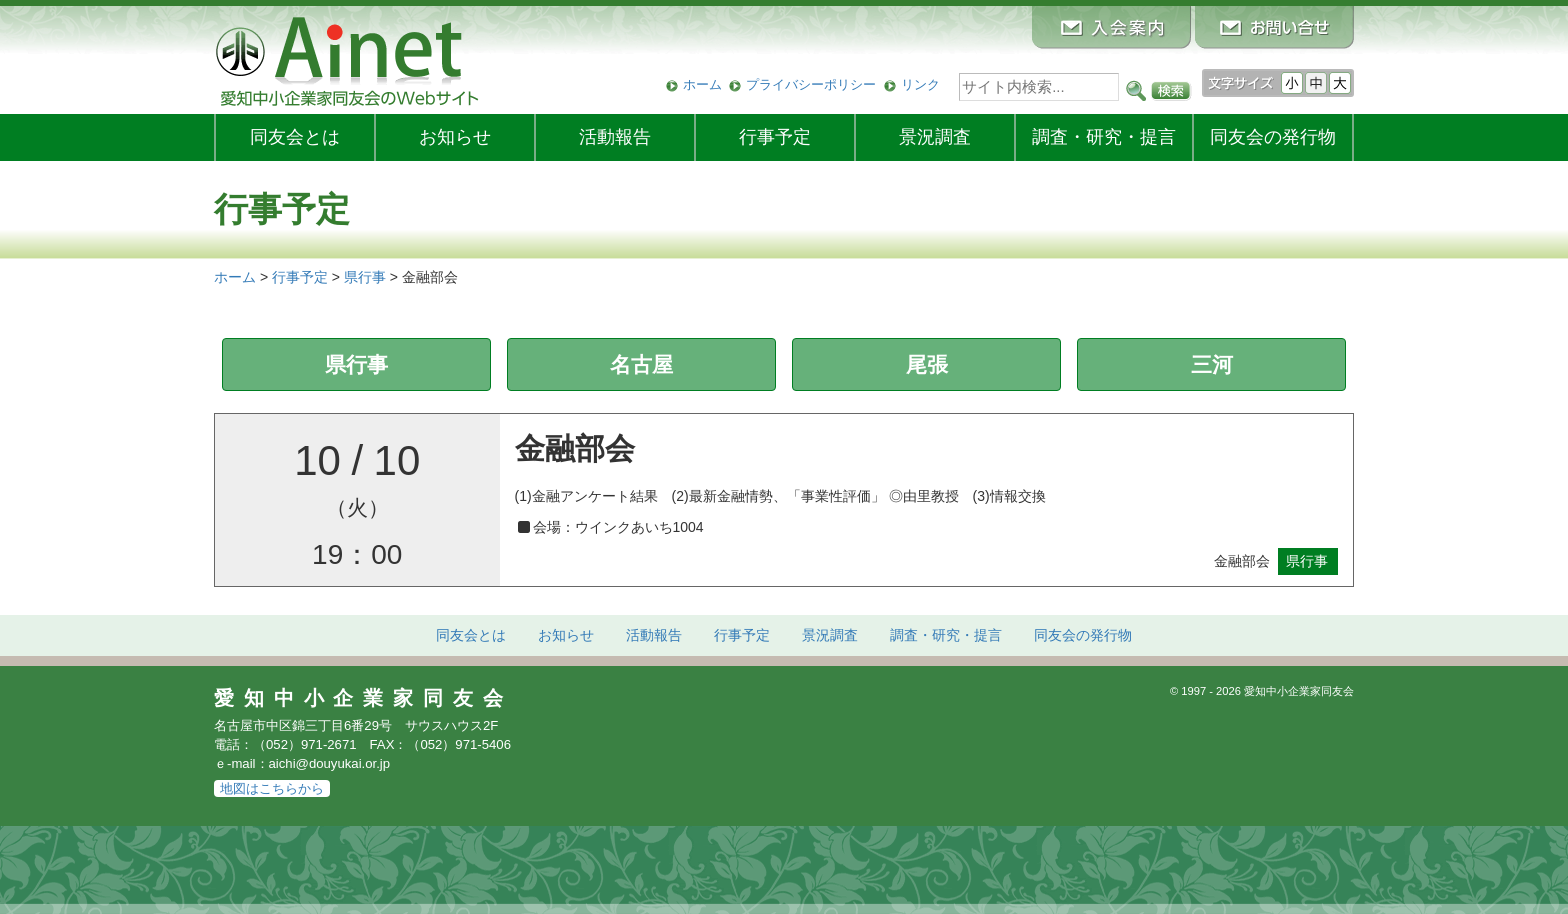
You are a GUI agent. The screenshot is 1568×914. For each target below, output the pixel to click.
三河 (1212, 364)
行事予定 (775, 137)
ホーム (702, 84)
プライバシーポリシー (811, 84)
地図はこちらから (272, 788)
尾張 (927, 364)
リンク (920, 84)
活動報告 (615, 137)
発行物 (1273, 137)
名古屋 (641, 364)
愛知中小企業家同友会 (363, 698)
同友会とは (295, 137)
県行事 (356, 364)
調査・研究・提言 (1104, 137)
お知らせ (455, 137)
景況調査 (935, 137)
